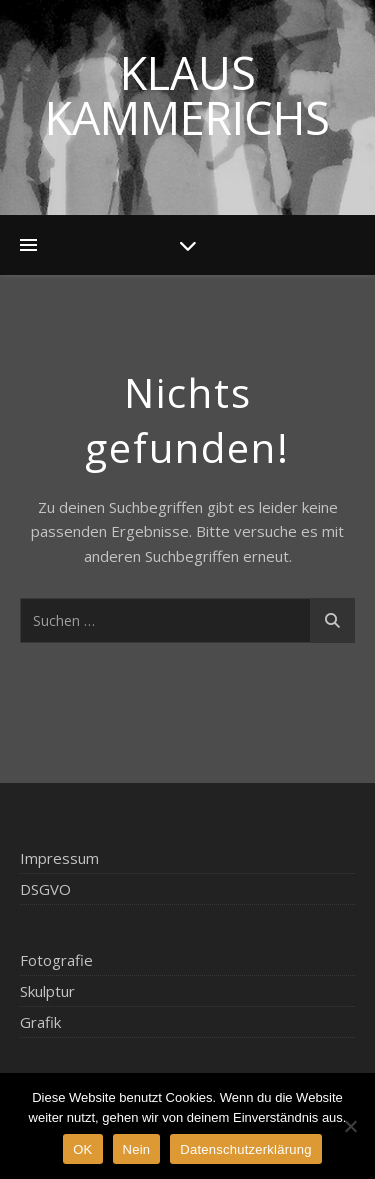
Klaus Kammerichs (187, 95)
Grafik (40, 1022)
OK (82, 1149)
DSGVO (45, 889)
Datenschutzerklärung (245, 1149)
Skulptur (47, 991)
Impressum (59, 858)
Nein (137, 1149)
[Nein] (350, 1126)
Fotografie (56, 960)
